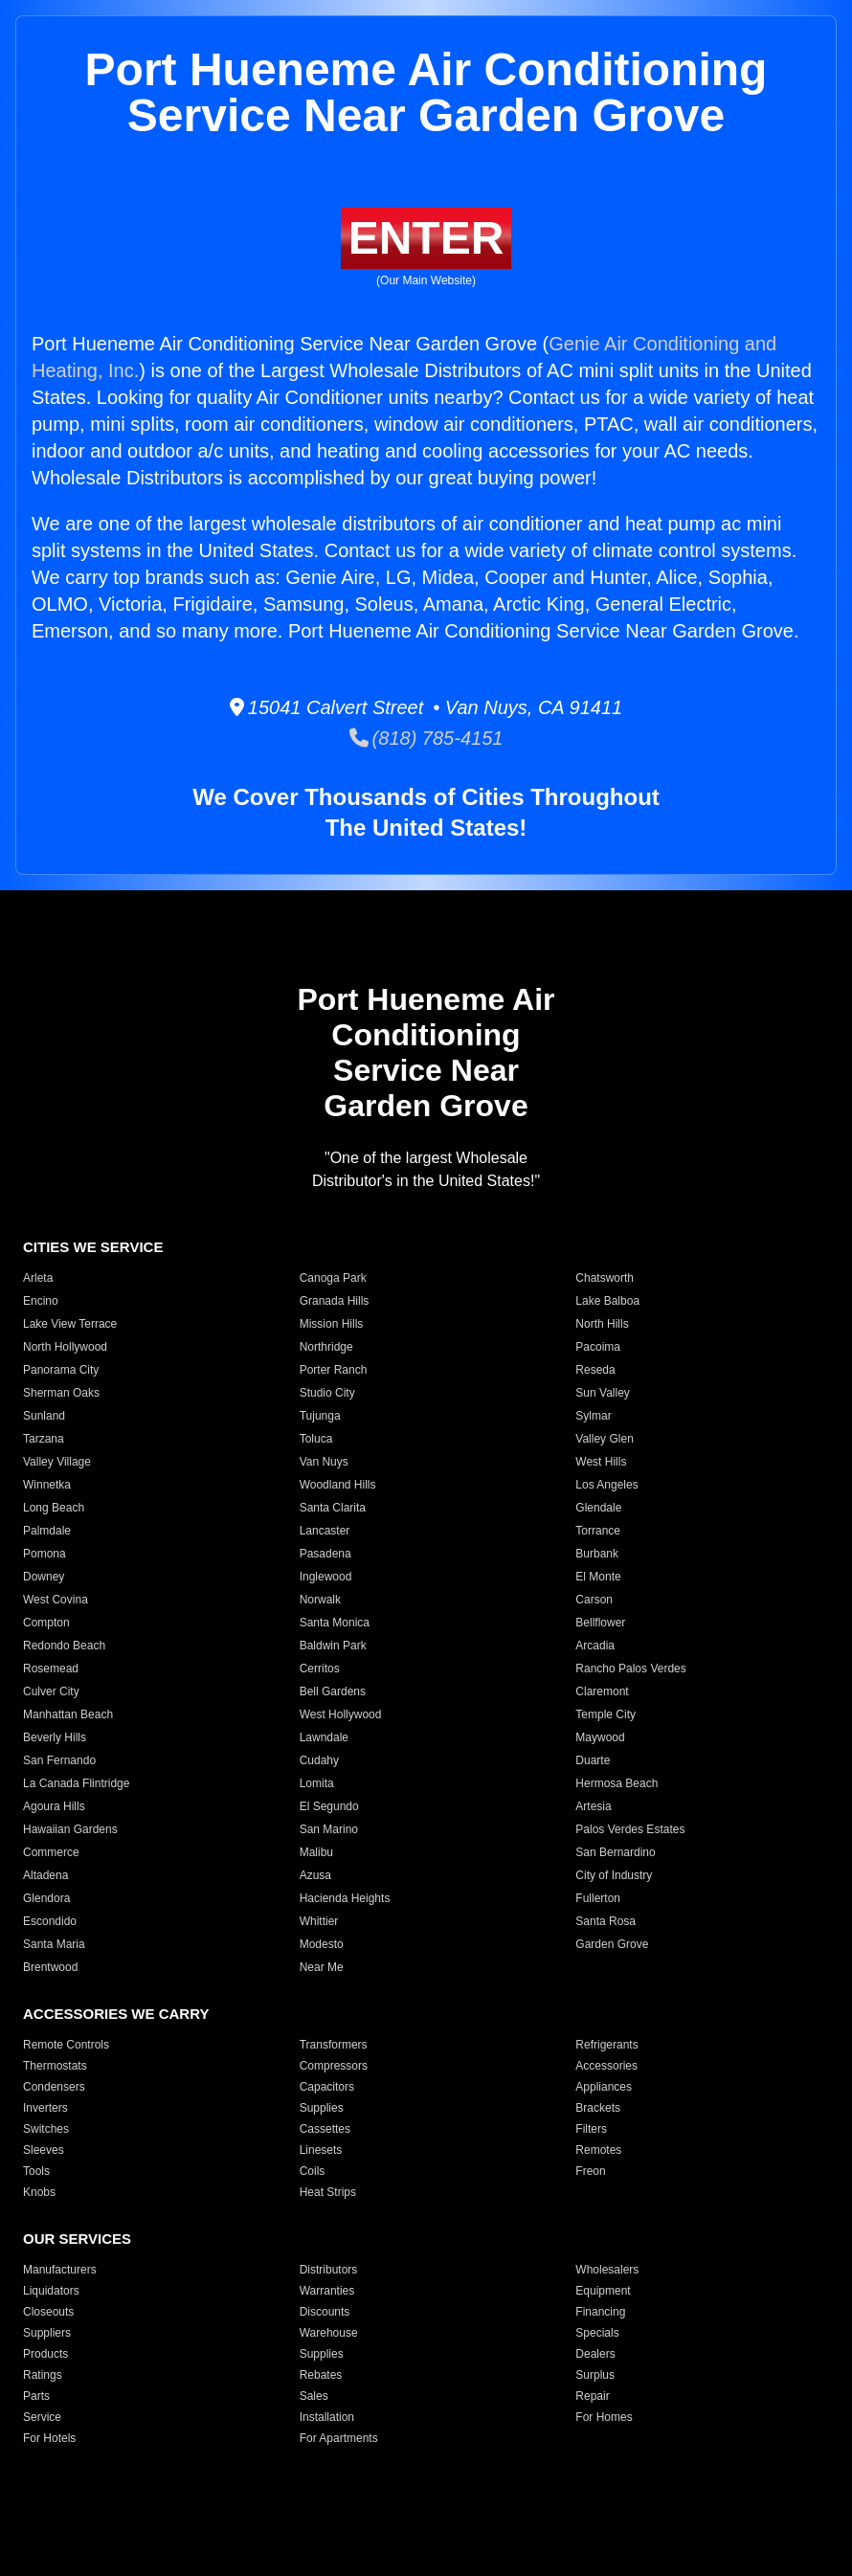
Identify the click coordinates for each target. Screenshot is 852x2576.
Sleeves (43, 2150)
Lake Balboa (607, 1301)
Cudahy (319, 1760)
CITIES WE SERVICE (93, 1247)
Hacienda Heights (345, 1898)
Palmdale (47, 1530)
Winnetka (47, 1484)
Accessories (606, 2065)
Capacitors (327, 2087)
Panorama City (61, 1370)
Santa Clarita (333, 1507)
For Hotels (49, 2438)
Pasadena (325, 1553)
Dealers (595, 2354)
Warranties (327, 2290)
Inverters (45, 2108)
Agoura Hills (54, 1806)
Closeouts (48, 2311)
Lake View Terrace (70, 1324)
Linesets (321, 2150)
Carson (594, 1599)
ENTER (426, 238)
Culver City (51, 1691)
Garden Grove (611, 1944)
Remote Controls (66, 2044)
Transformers (334, 2044)
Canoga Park (333, 1278)
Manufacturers (60, 2269)
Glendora (46, 1898)
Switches (46, 2129)
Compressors (334, 2065)
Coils (312, 2171)
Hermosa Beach (616, 1783)
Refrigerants (606, 2044)
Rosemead (50, 1668)
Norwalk (320, 1599)
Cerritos (320, 1668)
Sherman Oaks (61, 1393)
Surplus (595, 2375)
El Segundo (329, 1806)
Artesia (593, 1806)
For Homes (603, 2417)
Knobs (39, 2192)
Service (42, 2417)
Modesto (322, 1944)
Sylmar (593, 1415)
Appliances (603, 2087)
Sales (314, 2396)
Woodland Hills (338, 1484)
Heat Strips (328, 2192)
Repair (592, 2396)
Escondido (50, 1921)
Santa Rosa (605, 1921)
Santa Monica (335, 1622)
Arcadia (595, 1645)
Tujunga (320, 1415)
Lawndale (324, 1737)
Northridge (326, 1347)
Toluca (316, 1438)
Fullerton (597, 1898)
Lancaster (325, 1530)
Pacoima (597, 1347)
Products (45, 2354)
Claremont (601, 1691)
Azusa (315, 1875)
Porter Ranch (334, 1370)
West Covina (55, 1599)
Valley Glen (604, 1438)
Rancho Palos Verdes (630, 1668)
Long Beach (53, 1507)
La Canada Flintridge (76, 1783)
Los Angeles (606, 1484)
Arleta (38, 1278)
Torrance (597, 1530)
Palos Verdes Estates (629, 1829)
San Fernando (59, 1760)
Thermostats (55, 2065)
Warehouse (329, 2333)
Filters (591, 2129)
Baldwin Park (333, 1645)
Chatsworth (604, 1278)
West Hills (600, 1461)
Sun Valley (602, 1393)
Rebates (321, 2375)
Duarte (592, 1760)
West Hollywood (341, 1714)
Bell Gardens (333, 1691)
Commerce (51, 1852)
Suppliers (47, 2333)
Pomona (44, 1553)
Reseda (595, 1370)
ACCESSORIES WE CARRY (116, 2013)
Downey (43, 1576)
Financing (600, 2311)
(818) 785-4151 (426, 738)
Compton (46, 1622)
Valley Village (57, 1461)
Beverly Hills (54, 1737)
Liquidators (51, 2290)
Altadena (45, 1875)
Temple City (605, 1714)
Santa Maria (54, 1944)
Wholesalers (607, 2269)
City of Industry (613, 1875)
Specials (596, 2333)
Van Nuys (324, 1461)
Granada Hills (335, 1301)
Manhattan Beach (68, 1714)
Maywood (599, 1737)
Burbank (596, 1553)
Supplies (322, 2108)
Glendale (598, 1507)
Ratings (42, 2375)
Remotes (598, 2150)
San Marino (329, 1829)
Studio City (327, 1393)
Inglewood (326, 1576)
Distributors (329, 2269)
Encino (40, 1301)
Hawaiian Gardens (70, 1829)
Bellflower (600, 1622)
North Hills (601, 1324)
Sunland (44, 1415)
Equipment (602, 2290)
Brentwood (50, 1967)
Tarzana (43, 1438)
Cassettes (325, 2129)
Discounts (325, 2311)
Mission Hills (332, 1324)
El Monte (597, 1576)
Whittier (319, 1921)
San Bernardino (615, 1852)
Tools (36, 2171)
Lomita (317, 1783)
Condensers (54, 2087)
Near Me (322, 1967)
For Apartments (339, 2438)
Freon (590, 2171)
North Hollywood (65, 1347)
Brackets (597, 2108)
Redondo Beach (64, 1645)
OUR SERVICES (77, 2238)
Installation (327, 2417)
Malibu (316, 1852)
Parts (36, 2396)
